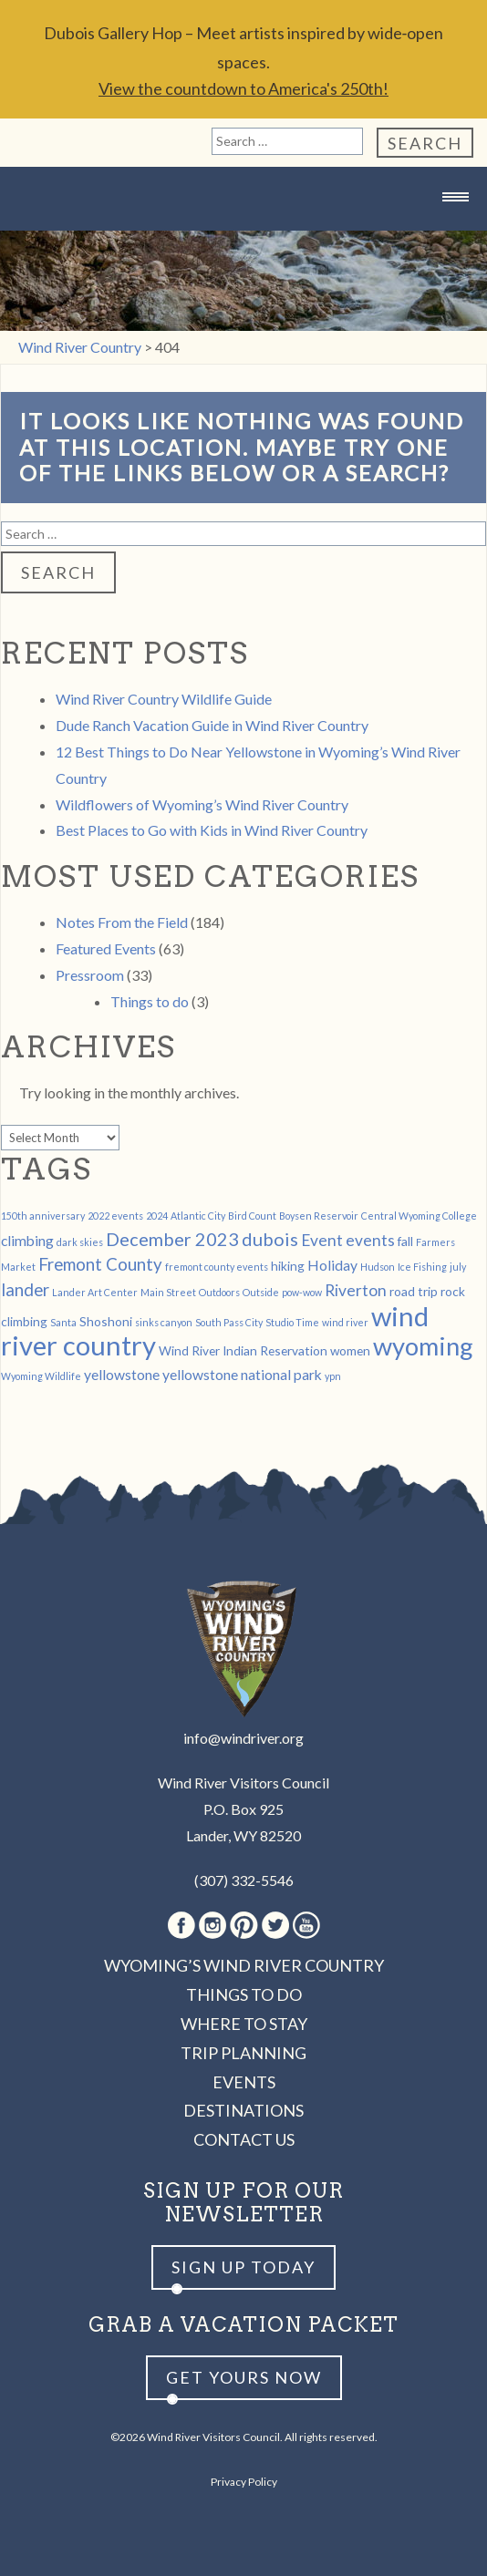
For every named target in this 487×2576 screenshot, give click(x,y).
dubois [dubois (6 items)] (270, 1239)
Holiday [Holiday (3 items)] (332, 1264)
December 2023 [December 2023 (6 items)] (172, 1239)
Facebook (181, 1925)
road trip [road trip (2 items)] (413, 1291)
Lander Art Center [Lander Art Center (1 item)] (95, 1292)
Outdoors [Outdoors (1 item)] (219, 1292)
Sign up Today (243, 2267)
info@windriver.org (243, 1738)
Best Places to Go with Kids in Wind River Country (212, 830)
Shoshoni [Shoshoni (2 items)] (105, 1321)
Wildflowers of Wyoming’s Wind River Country (202, 804)
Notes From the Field (122, 922)
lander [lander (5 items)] (25, 1290)
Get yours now (244, 2377)
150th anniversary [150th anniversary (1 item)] (43, 1215)
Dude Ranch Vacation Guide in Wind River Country (212, 725)
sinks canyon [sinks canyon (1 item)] (163, 1322)
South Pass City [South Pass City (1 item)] (229, 1322)
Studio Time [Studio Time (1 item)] (292, 1322)
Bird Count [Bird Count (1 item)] (252, 1215)
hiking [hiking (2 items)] (288, 1265)
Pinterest (244, 1925)
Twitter (275, 1925)
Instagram (212, 1925)
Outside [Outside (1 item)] (261, 1292)
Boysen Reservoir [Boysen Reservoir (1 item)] (318, 1215)
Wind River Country (243, 233)
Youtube (306, 1925)
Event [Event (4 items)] (322, 1240)
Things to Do (244, 1994)
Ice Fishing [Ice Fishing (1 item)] (422, 1267)
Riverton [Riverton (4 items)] (356, 1290)
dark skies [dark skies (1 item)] (80, 1242)
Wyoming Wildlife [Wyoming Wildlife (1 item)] (41, 1376)
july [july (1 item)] (458, 1267)
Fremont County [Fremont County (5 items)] (100, 1264)
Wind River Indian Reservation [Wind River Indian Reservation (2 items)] (243, 1350)
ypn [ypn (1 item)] (333, 1376)
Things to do (149, 1001)
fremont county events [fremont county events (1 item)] (216, 1267)
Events (243, 2082)
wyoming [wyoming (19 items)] (423, 1346)
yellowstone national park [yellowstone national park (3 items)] (242, 1374)
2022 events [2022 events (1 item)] (115, 1215)
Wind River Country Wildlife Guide (164, 698)
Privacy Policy (244, 2481)
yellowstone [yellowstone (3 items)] (122, 1374)
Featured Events (106, 948)
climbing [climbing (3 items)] (27, 1240)
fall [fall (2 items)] (405, 1241)
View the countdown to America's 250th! (243, 88)
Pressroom (90, 975)
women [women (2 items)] (350, 1350)
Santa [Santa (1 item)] (63, 1322)
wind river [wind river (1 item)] (345, 1322)
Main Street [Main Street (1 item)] (168, 1292)
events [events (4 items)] (370, 1240)
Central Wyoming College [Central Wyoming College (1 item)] (419, 1215)
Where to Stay (244, 2024)
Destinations (243, 2110)
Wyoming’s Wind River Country (244, 1965)
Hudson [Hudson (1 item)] (377, 1267)
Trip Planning (243, 2053)
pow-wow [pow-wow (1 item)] (302, 1292)
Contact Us (244, 2139)
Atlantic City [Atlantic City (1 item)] (198, 1215)
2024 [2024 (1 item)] (157, 1215)
